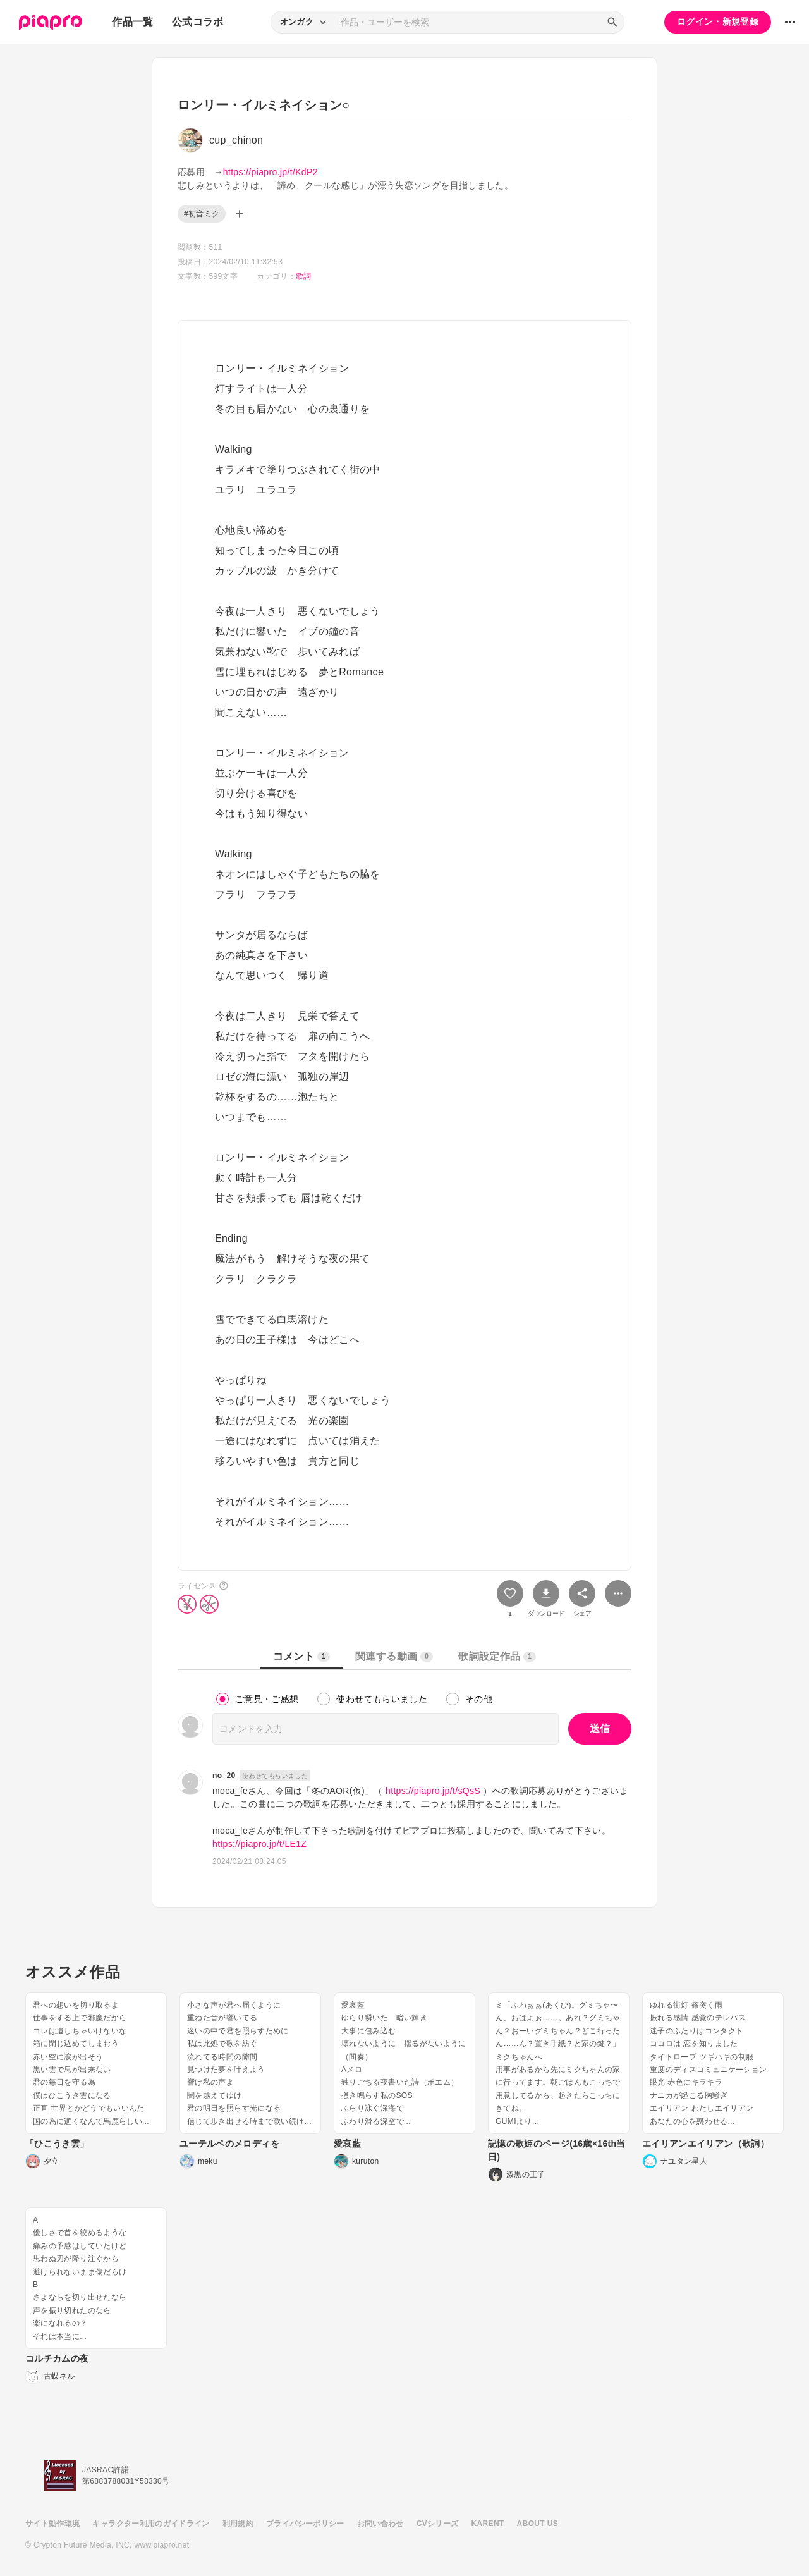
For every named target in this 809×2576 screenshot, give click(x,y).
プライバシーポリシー (305, 2523)
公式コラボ (198, 21)
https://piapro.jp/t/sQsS (433, 1791)
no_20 (223, 1775)
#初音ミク (201, 213)
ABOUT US (537, 2523)
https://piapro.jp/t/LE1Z (259, 1844)
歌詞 (304, 276)
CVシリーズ (438, 2523)
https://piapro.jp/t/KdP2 (270, 172)
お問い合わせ (380, 2523)
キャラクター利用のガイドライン (150, 2523)
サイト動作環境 (52, 2523)
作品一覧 (132, 21)
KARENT (487, 2523)
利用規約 (237, 2523)
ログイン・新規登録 (717, 21)
